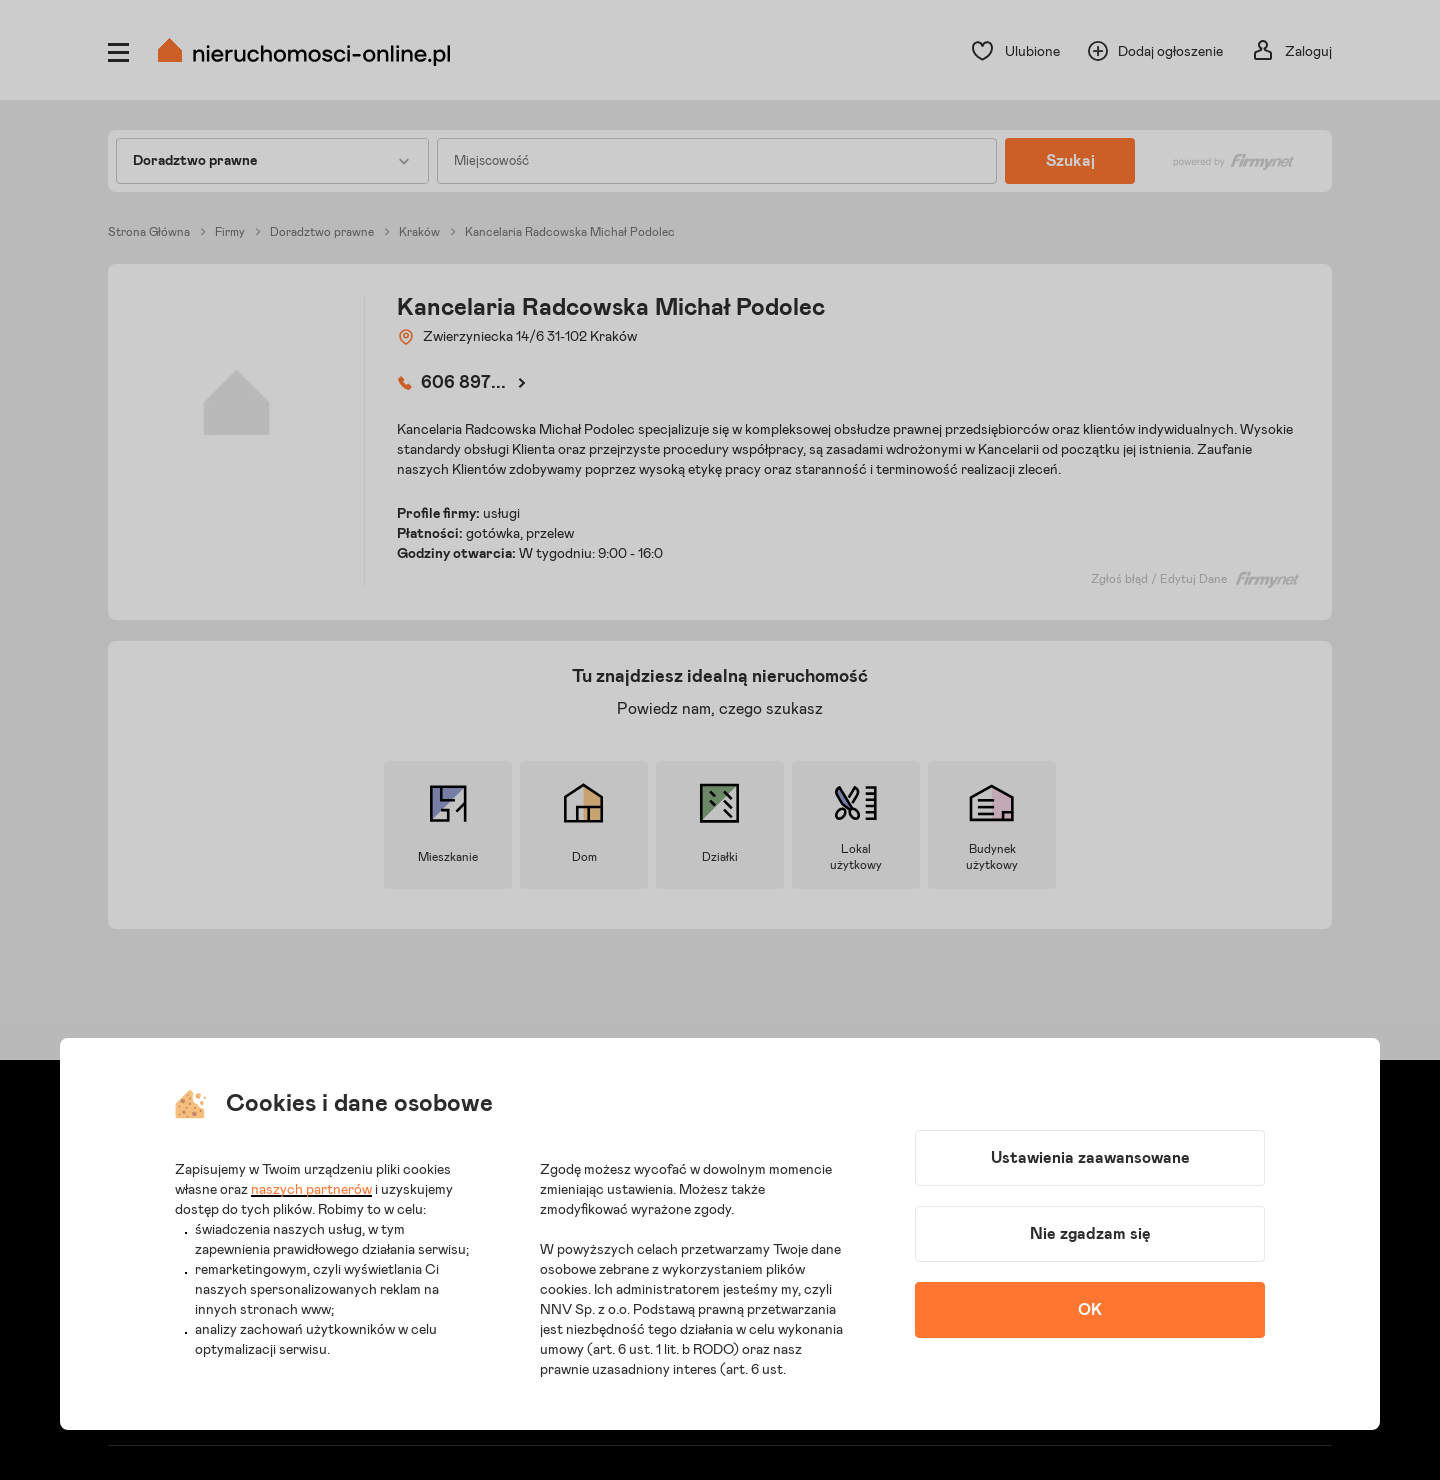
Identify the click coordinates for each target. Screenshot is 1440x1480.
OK (1090, 1310)
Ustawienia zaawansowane (1090, 1158)
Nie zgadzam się (1090, 1234)
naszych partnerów (311, 1190)
